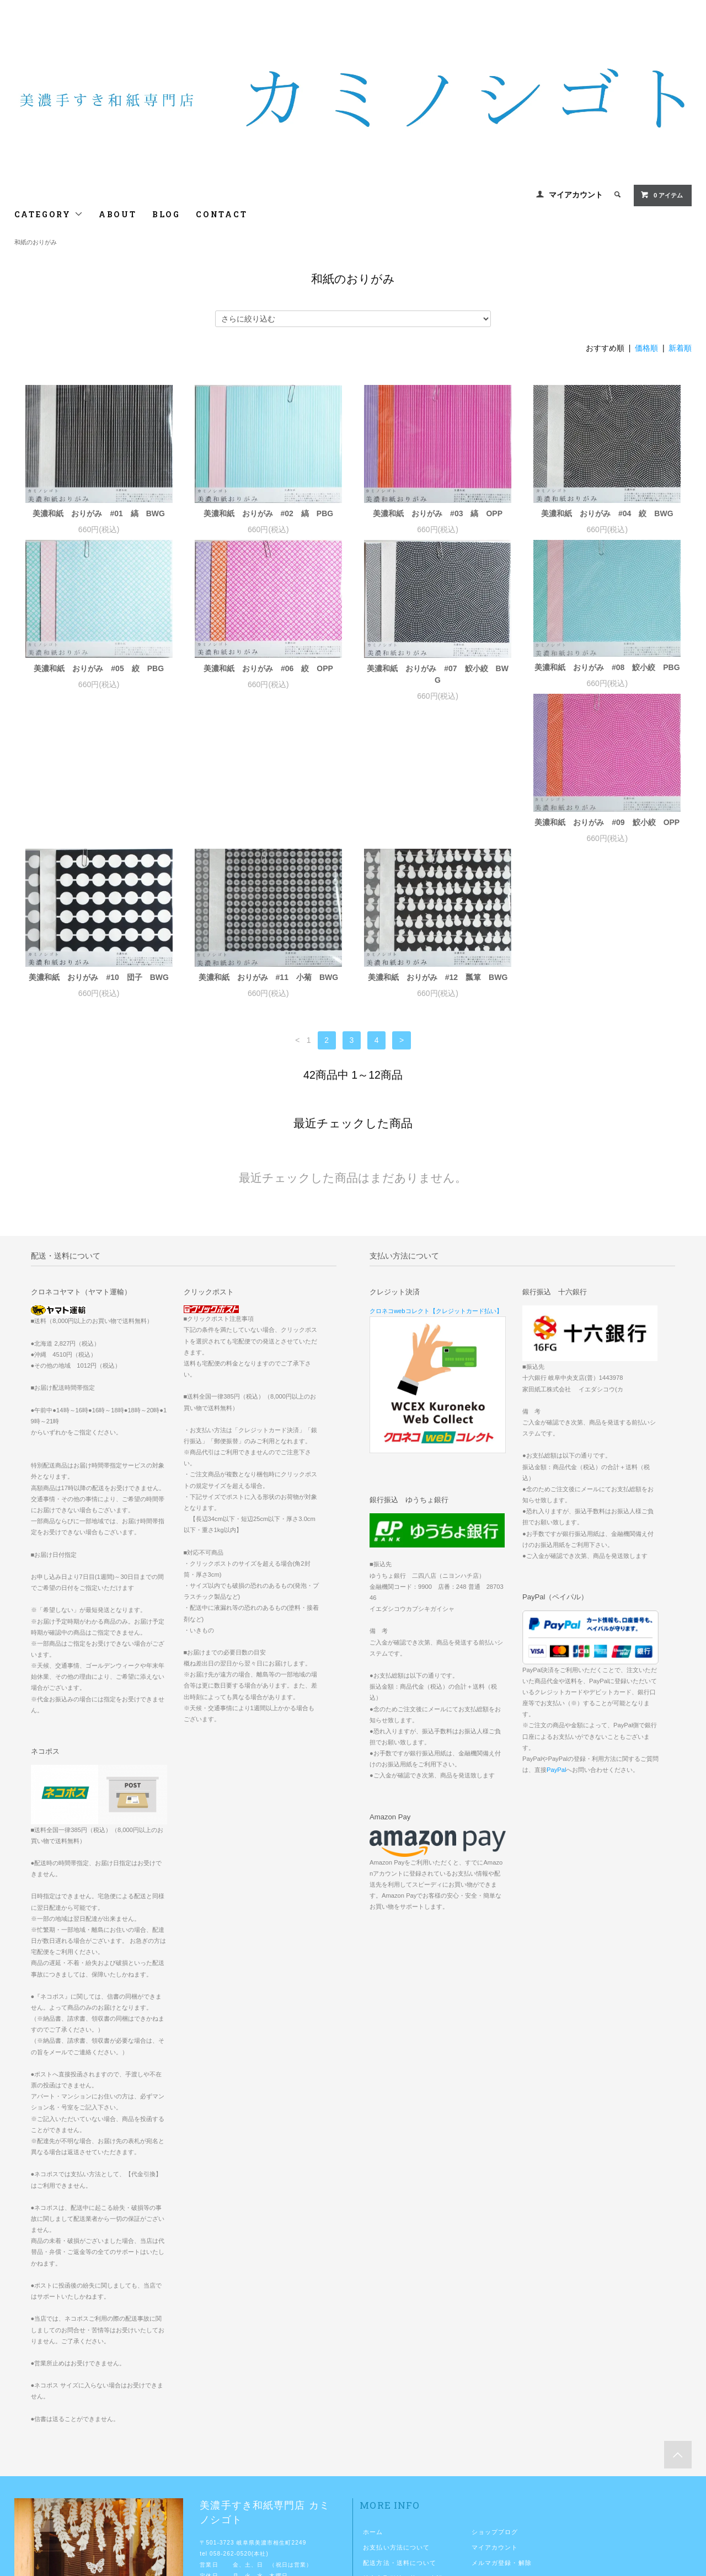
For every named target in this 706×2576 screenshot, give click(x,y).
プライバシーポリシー (396, 2451)
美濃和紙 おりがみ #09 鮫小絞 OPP (99, 835)
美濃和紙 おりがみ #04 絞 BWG (607, 513)
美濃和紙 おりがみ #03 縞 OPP (437, 513)
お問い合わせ (383, 2466)
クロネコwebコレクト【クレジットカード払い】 (436, 1168)
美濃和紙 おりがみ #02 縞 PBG (269, 513)
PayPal (556, 1627)
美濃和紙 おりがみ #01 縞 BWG (99, 513)
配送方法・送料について (399, 2420)
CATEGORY (48, 214)
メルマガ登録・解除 (502, 2420)
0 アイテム (661, 194)
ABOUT (118, 214)
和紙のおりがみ (35, 242)
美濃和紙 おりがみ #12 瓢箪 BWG (607, 835)
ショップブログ (495, 2389)
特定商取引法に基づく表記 (403, 2436)
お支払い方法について (396, 2405)
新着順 (680, 348)
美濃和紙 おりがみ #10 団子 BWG (269, 835)
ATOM (502, 2436)
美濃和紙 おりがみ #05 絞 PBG (99, 668)
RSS (479, 2436)
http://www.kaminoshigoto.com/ (266, 2456)
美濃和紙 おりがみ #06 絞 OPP (268, 668)
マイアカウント (576, 194)
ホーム (373, 2389)
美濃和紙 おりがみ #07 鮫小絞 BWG (438, 674)
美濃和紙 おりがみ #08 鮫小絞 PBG (607, 667)
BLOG (166, 214)
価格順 (646, 348)
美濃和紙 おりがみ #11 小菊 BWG (438, 835)
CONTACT (222, 214)
